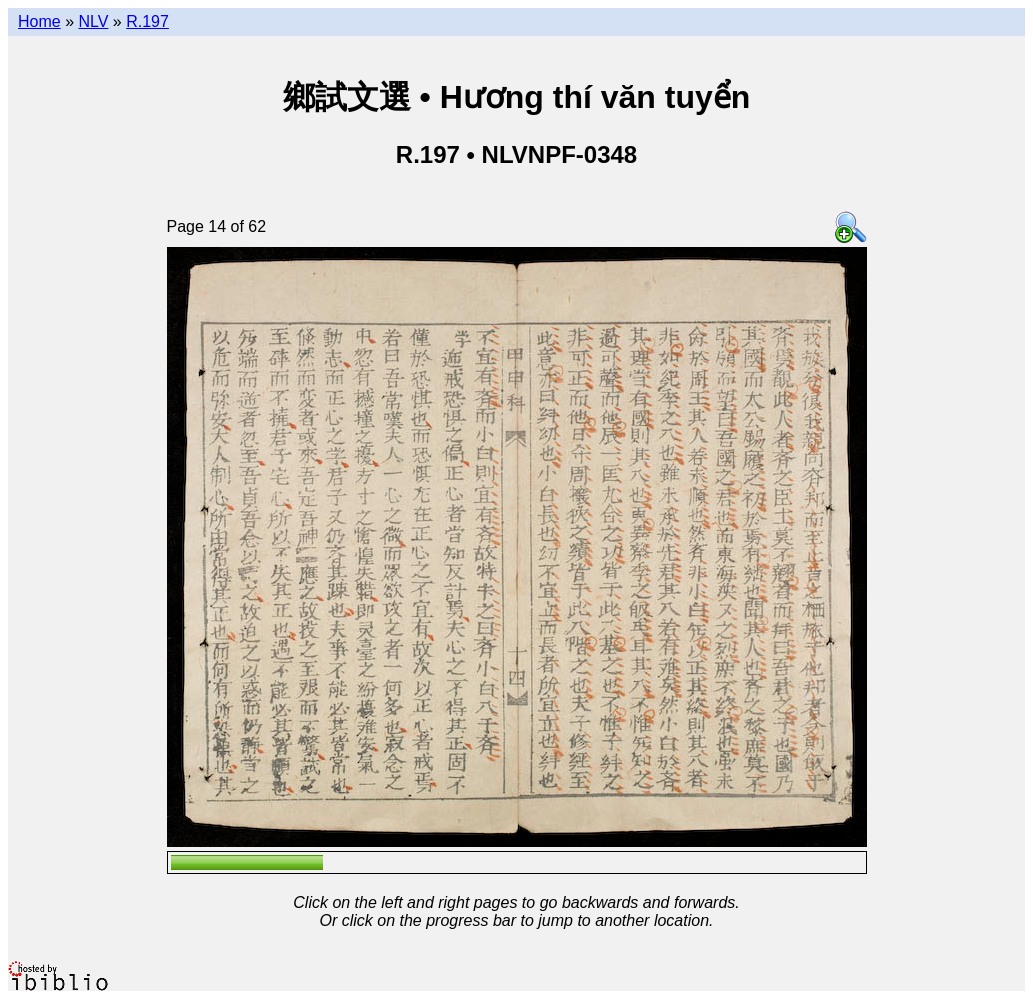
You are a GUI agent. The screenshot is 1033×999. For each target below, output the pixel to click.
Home (39, 21)
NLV (93, 21)
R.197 (147, 21)
